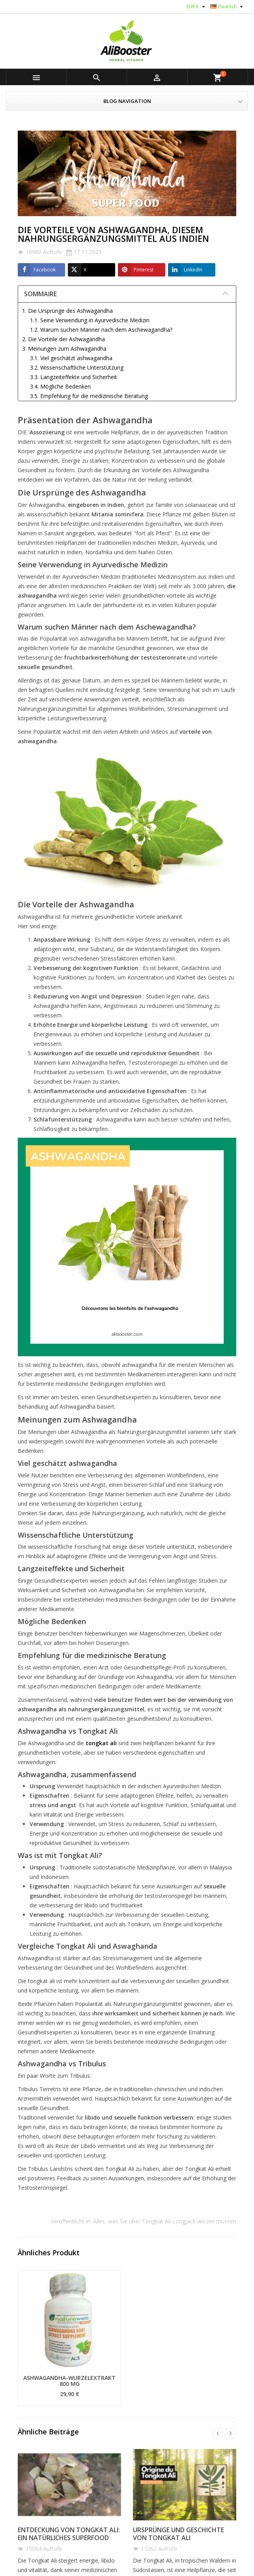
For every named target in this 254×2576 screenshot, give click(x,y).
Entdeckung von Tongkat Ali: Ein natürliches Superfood (69, 2534)
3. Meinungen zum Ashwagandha (64, 348)
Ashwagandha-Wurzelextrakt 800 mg (69, 2380)
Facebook (37, 270)
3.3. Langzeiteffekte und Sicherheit (73, 377)
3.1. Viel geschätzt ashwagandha (71, 358)
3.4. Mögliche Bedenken (60, 386)
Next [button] (230, 2433)
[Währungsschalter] (197, 6)
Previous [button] (218, 2433)
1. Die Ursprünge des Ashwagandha (67, 310)
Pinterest (135, 270)
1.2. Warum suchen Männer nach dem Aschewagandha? (101, 329)
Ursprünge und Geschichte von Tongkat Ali (178, 2534)
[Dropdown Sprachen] (227, 6)
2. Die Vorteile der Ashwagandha (63, 339)
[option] (69, 2338)
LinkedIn (185, 270)
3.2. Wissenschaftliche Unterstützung (76, 367)
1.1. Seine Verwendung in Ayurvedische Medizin (89, 320)
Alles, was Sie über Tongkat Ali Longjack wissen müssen (164, 2221)
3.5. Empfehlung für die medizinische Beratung (89, 396)
